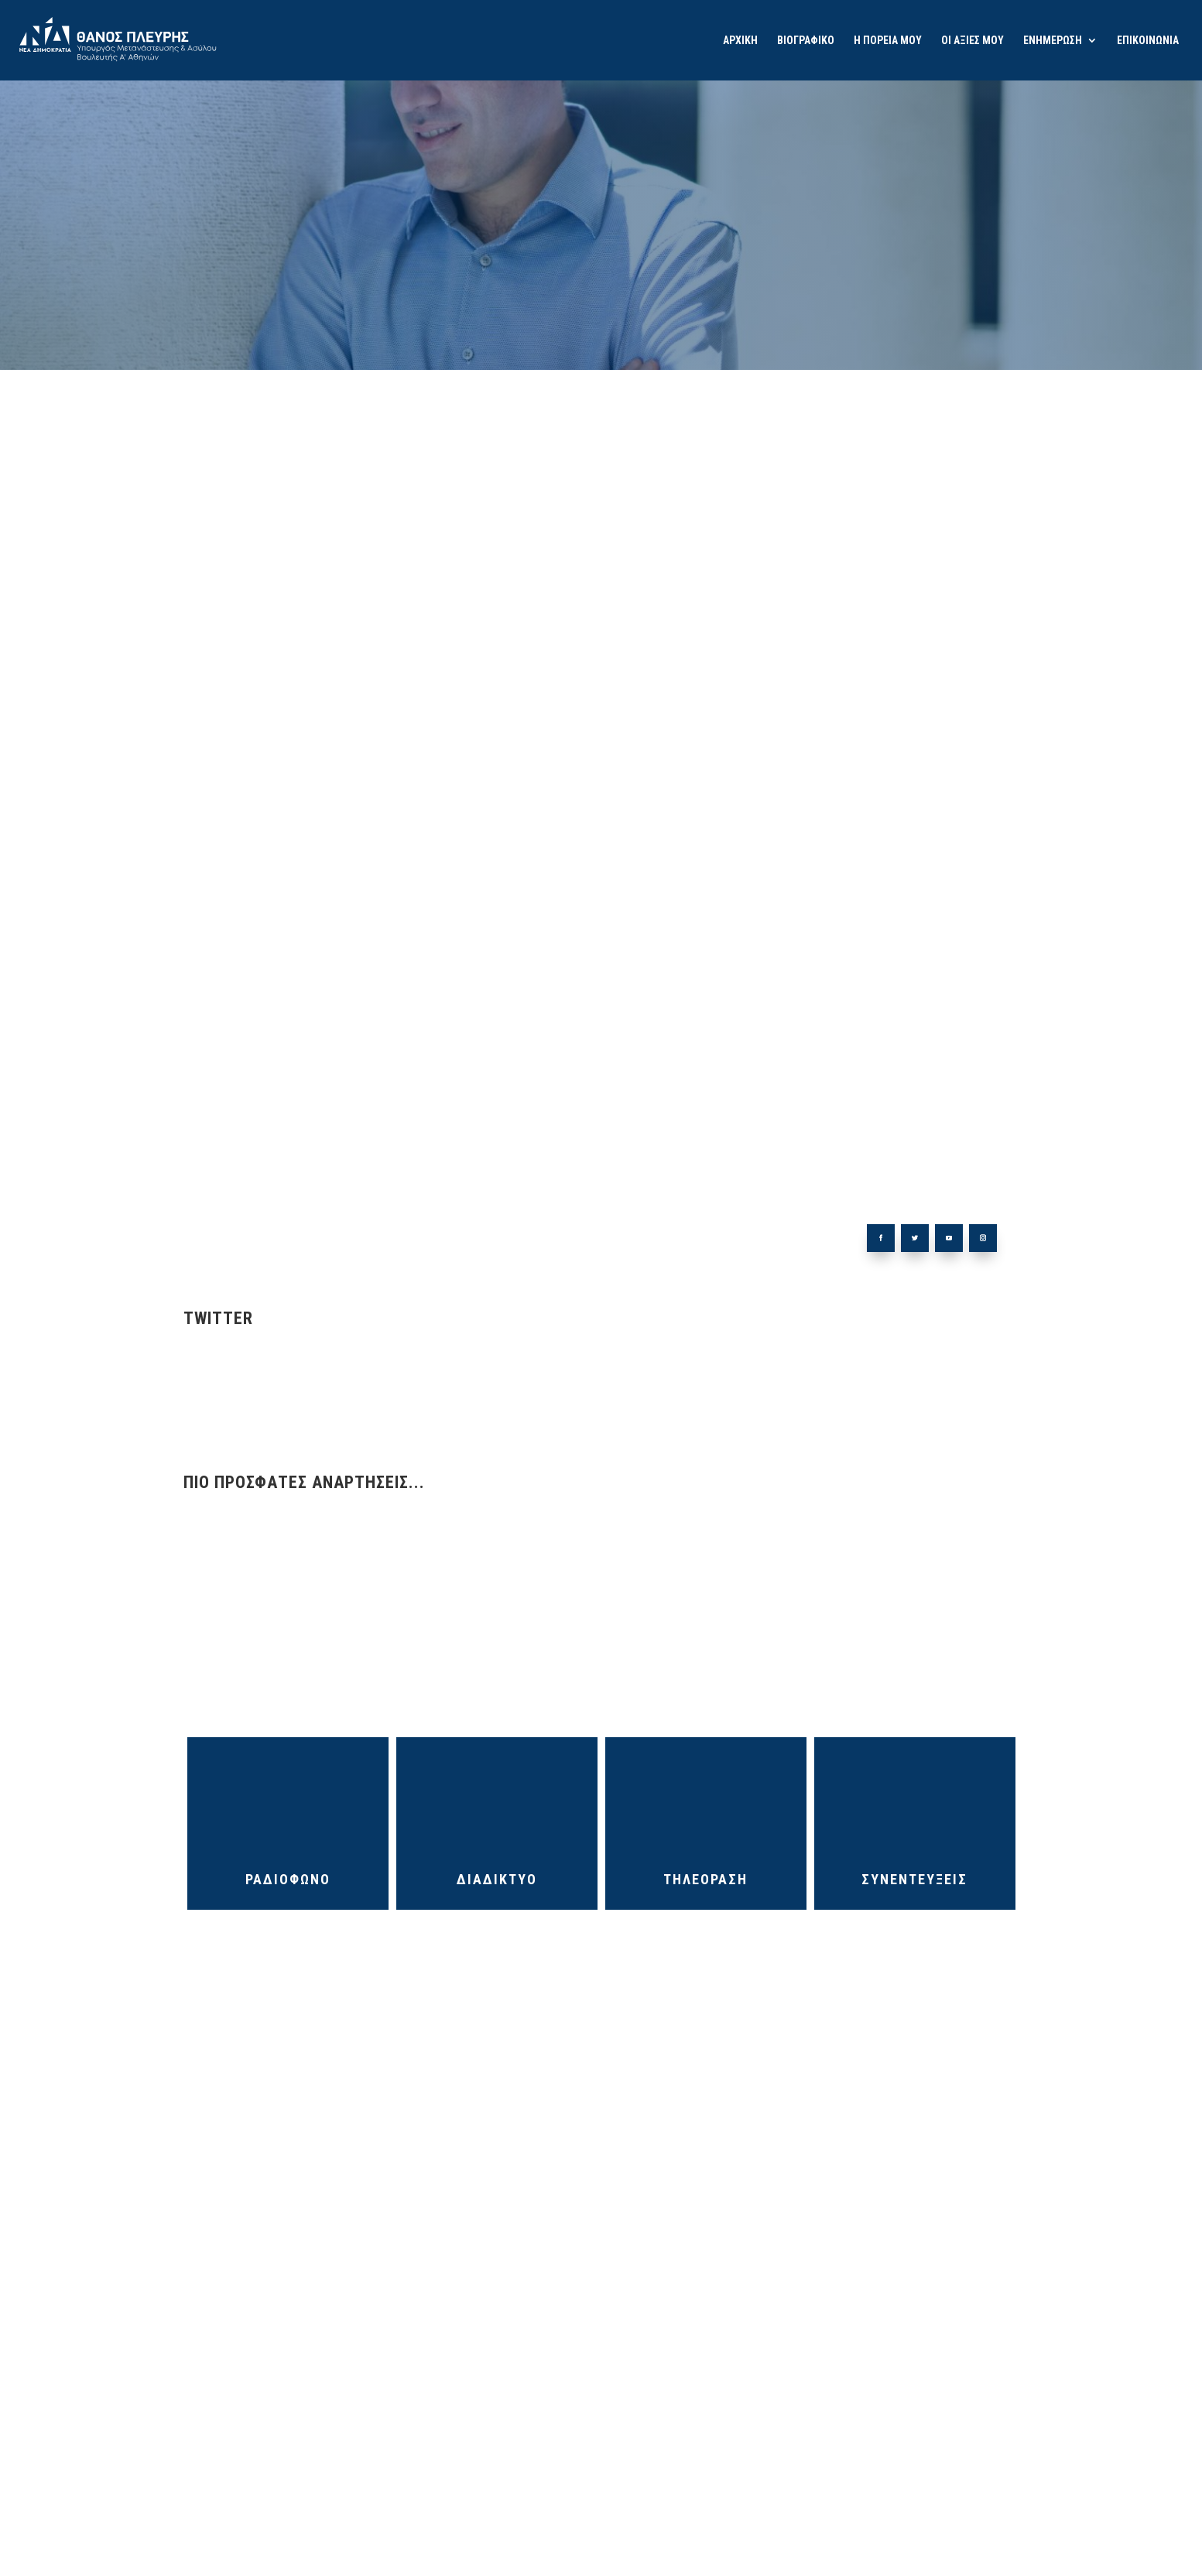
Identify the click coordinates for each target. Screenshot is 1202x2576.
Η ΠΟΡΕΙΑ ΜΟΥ (888, 40)
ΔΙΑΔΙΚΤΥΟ (497, 1879)
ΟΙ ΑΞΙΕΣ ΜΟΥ (972, 40)
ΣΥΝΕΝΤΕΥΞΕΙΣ (914, 1879)
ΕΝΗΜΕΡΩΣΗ (1052, 40)
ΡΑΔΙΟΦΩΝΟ (287, 1879)
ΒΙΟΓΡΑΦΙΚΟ (805, 40)
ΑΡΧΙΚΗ (740, 40)
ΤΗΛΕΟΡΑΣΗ (705, 1879)
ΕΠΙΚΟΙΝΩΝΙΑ (1148, 40)
